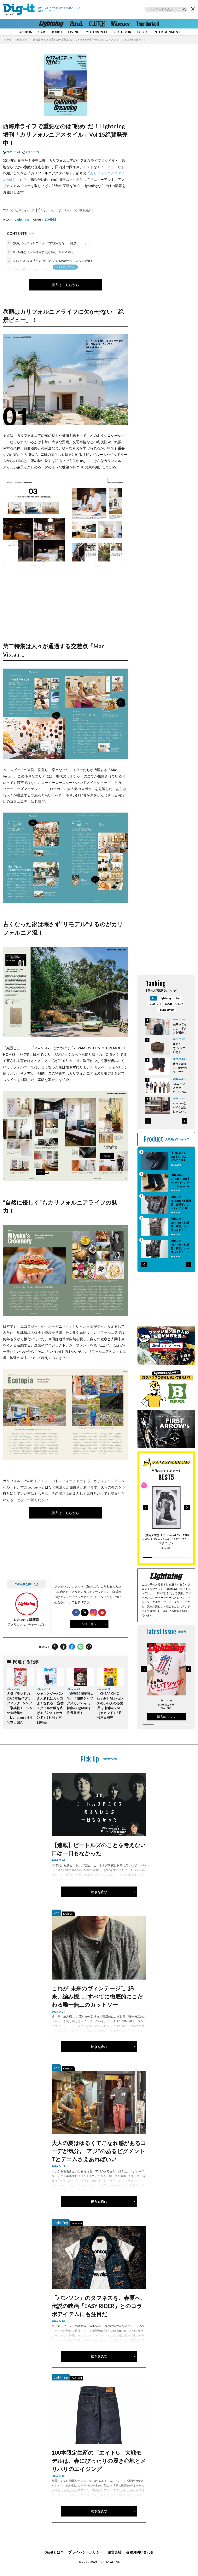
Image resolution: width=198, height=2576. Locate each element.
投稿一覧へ (89, 1624)
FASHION (25, 32)
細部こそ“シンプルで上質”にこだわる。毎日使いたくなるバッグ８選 (180, 1048)
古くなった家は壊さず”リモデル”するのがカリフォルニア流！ (50, 261)
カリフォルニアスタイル (57, 210)
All (153, 998)
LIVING (74, 32)
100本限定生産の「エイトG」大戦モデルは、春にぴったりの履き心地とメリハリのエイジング (99, 2460)
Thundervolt (166, 1009)
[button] (148, 1121)
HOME (7, 39)
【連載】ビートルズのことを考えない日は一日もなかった (99, 1849)
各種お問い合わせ (140, 2552)
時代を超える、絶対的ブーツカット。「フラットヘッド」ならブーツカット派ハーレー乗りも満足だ (180, 1068)
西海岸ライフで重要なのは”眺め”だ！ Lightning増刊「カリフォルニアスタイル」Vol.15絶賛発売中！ (89, 39)
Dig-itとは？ (54, 2552)
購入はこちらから (65, 285)
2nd (178, 998)
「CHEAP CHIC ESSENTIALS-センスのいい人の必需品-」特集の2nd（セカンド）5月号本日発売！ (110, 1706)
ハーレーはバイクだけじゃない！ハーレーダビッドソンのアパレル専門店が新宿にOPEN (180, 1108)
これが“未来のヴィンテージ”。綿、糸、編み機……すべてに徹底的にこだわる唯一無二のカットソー (97, 1996)
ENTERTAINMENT (166, 32)
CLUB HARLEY (174, 1004)
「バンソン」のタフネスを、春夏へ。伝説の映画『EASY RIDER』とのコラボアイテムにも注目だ (99, 2305)
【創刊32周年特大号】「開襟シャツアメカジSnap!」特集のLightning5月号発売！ (80, 1703)
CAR (41, 32)
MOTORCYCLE (96, 32)
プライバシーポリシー (85, 2552)
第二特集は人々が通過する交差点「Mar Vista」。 (42, 252)
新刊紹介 (85, 210)
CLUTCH (155, 1004)
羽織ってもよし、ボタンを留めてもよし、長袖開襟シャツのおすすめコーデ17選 (180, 1029)
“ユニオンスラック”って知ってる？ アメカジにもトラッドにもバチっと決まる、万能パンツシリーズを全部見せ (180, 1088)
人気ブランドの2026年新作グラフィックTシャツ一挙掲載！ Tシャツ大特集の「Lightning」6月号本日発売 (19, 1708)
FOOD (142, 32)
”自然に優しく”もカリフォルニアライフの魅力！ (41, 269)
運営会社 (114, 2552)
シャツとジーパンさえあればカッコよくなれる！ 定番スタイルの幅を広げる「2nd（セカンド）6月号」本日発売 (50, 1708)
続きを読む (99, 1892)
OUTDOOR (122, 32)
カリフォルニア (25, 210)
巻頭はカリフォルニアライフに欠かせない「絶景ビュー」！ (49, 243)
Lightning (22, 39)
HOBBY (56, 32)
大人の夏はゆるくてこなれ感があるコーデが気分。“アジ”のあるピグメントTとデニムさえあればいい (99, 2151)
